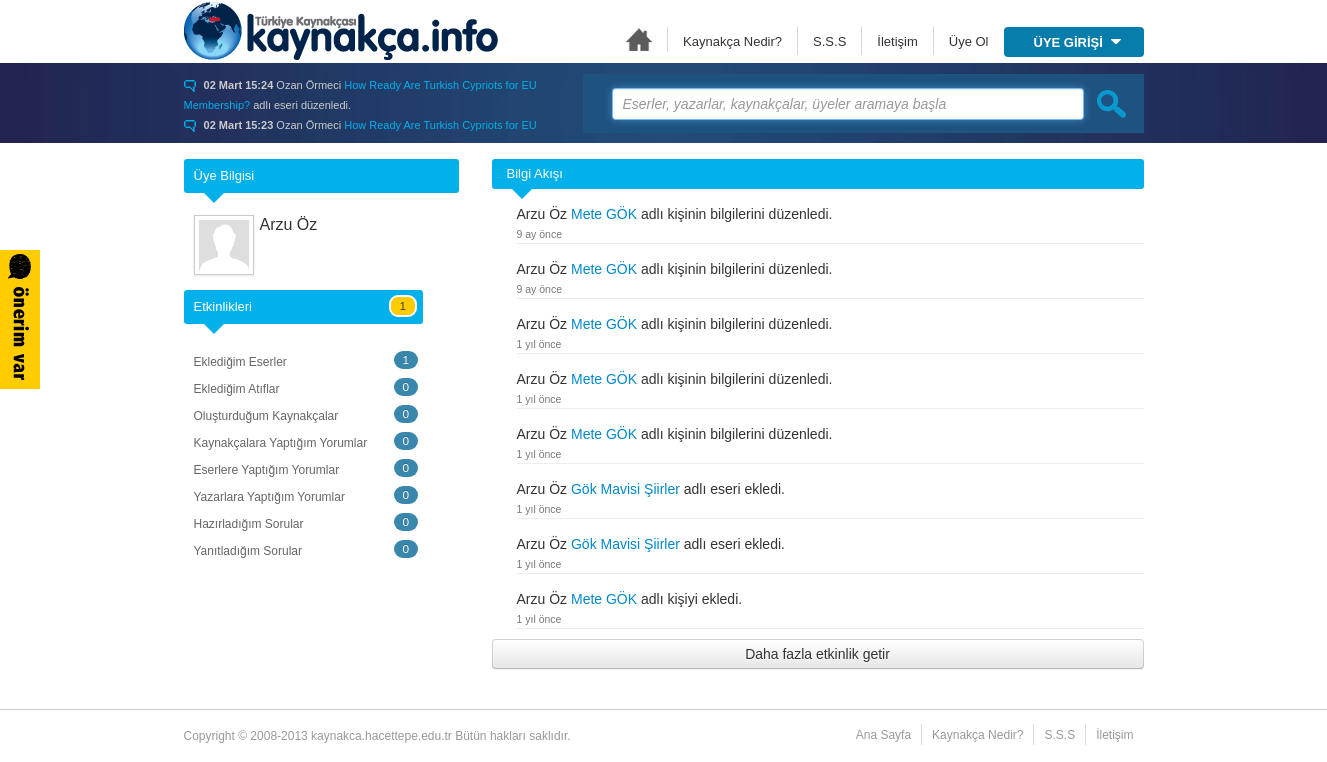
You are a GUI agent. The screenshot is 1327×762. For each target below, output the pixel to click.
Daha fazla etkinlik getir (817, 654)
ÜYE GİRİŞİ (1077, 42)
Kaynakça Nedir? (732, 41)
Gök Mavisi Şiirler (625, 489)
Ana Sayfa (639, 39)
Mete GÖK (604, 214)
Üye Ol (969, 41)
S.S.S (829, 41)
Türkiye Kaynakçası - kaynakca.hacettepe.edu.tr (341, 31)
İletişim (897, 41)
